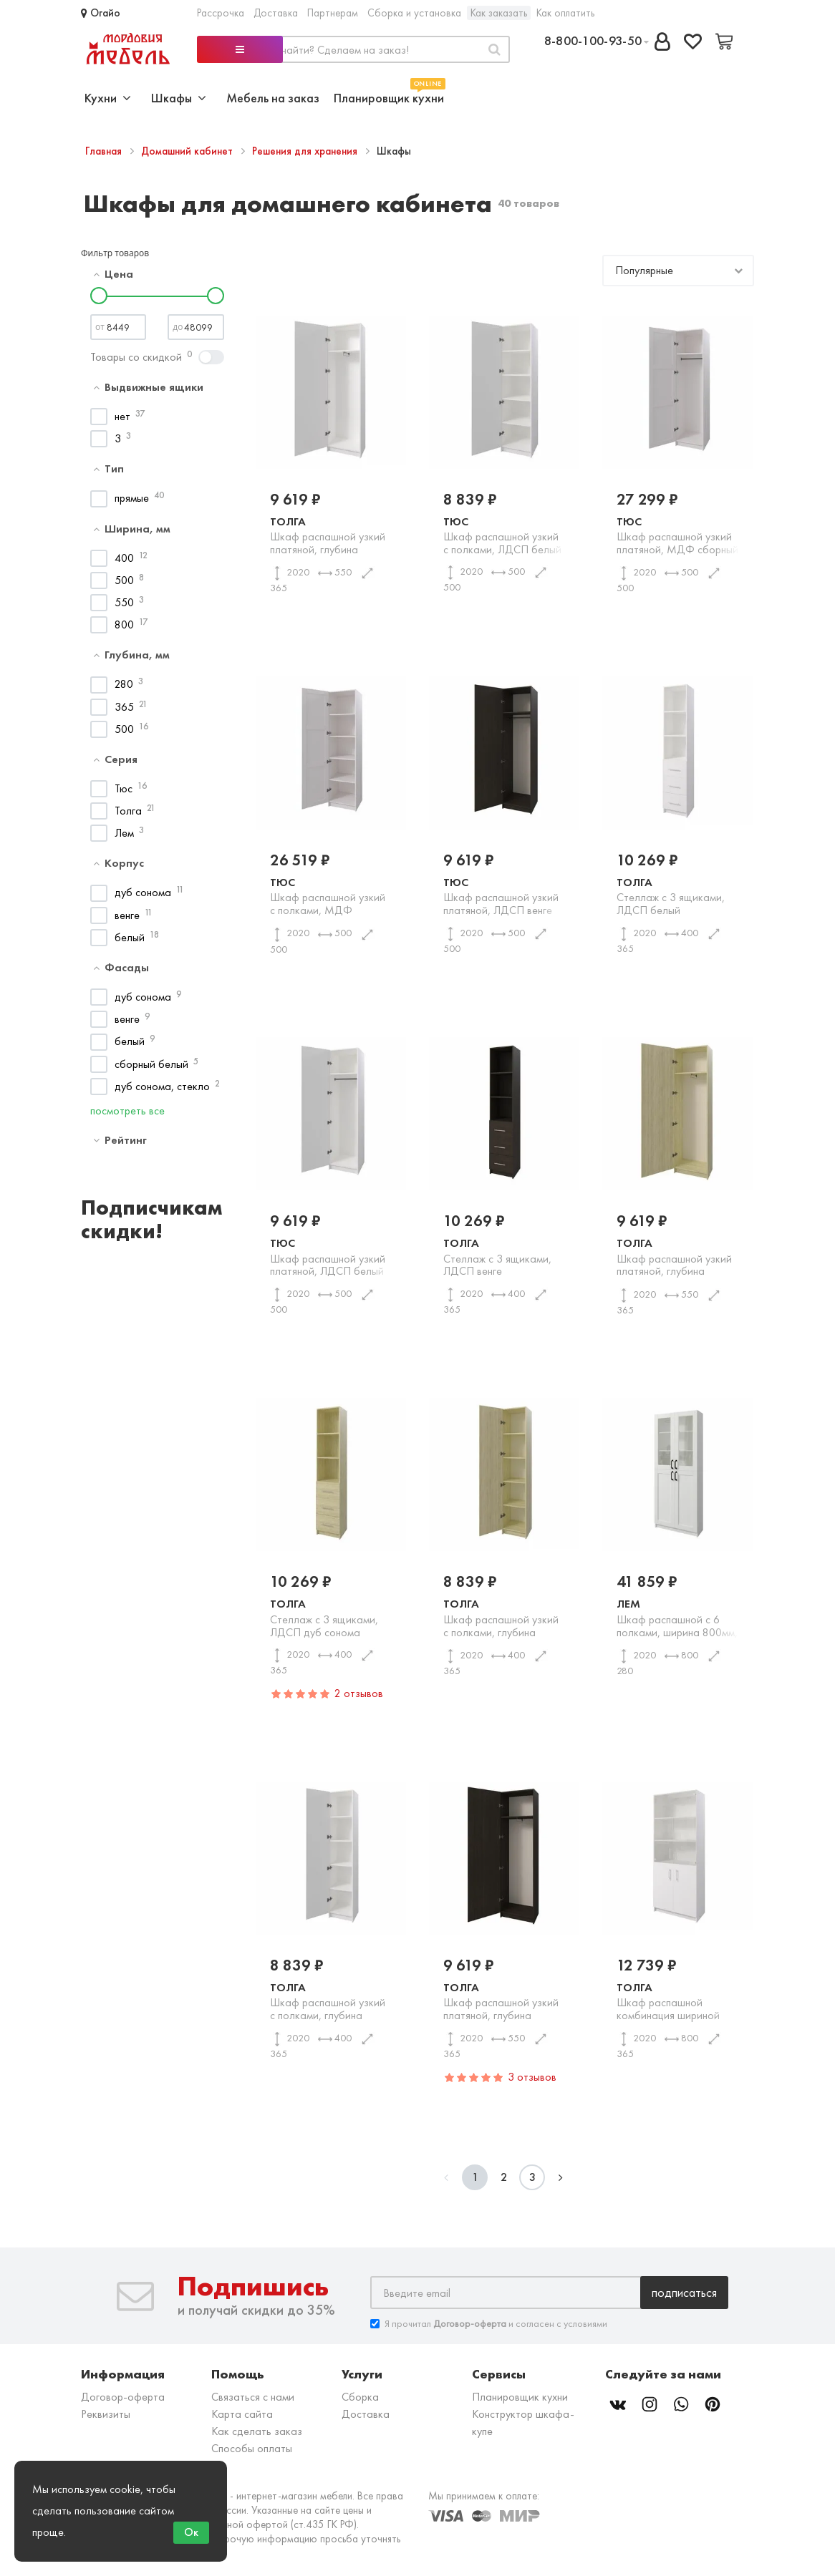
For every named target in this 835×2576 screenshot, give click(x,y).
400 (124, 557)
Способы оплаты (251, 2448)
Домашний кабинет (188, 151)
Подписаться (684, 2292)
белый (130, 937)
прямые (132, 497)
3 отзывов (532, 2076)
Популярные (644, 270)
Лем (124, 832)
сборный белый (151, 1063)
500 (124, 580)
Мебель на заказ (272, 97)
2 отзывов (358, 1693)
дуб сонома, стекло (162, 1086)
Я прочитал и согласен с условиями (488, 2323)
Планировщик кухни (389, 96)
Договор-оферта (123, 2396)
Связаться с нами (252, 2396)
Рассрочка (220, 13)
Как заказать (498, 13)
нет (122, 416)
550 (124, 602)
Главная (105, 151)
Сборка (360, 2396)
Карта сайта (242, 2413)
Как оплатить (565, 13)
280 (124, 683)
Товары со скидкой (136, 356)
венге (127, 915)
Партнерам (332, 13)
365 (124, 706)
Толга (128, 810)
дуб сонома (143, 892)
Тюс (123, 788)
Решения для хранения (306, 151)
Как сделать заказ (256, 2431)
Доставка (276, 13)
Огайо (100, 13)
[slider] (98, 295)
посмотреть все (127, 1110)
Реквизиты (105, 2413)
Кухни (108, 97)
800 (124, 624)
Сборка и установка (414, 13)
